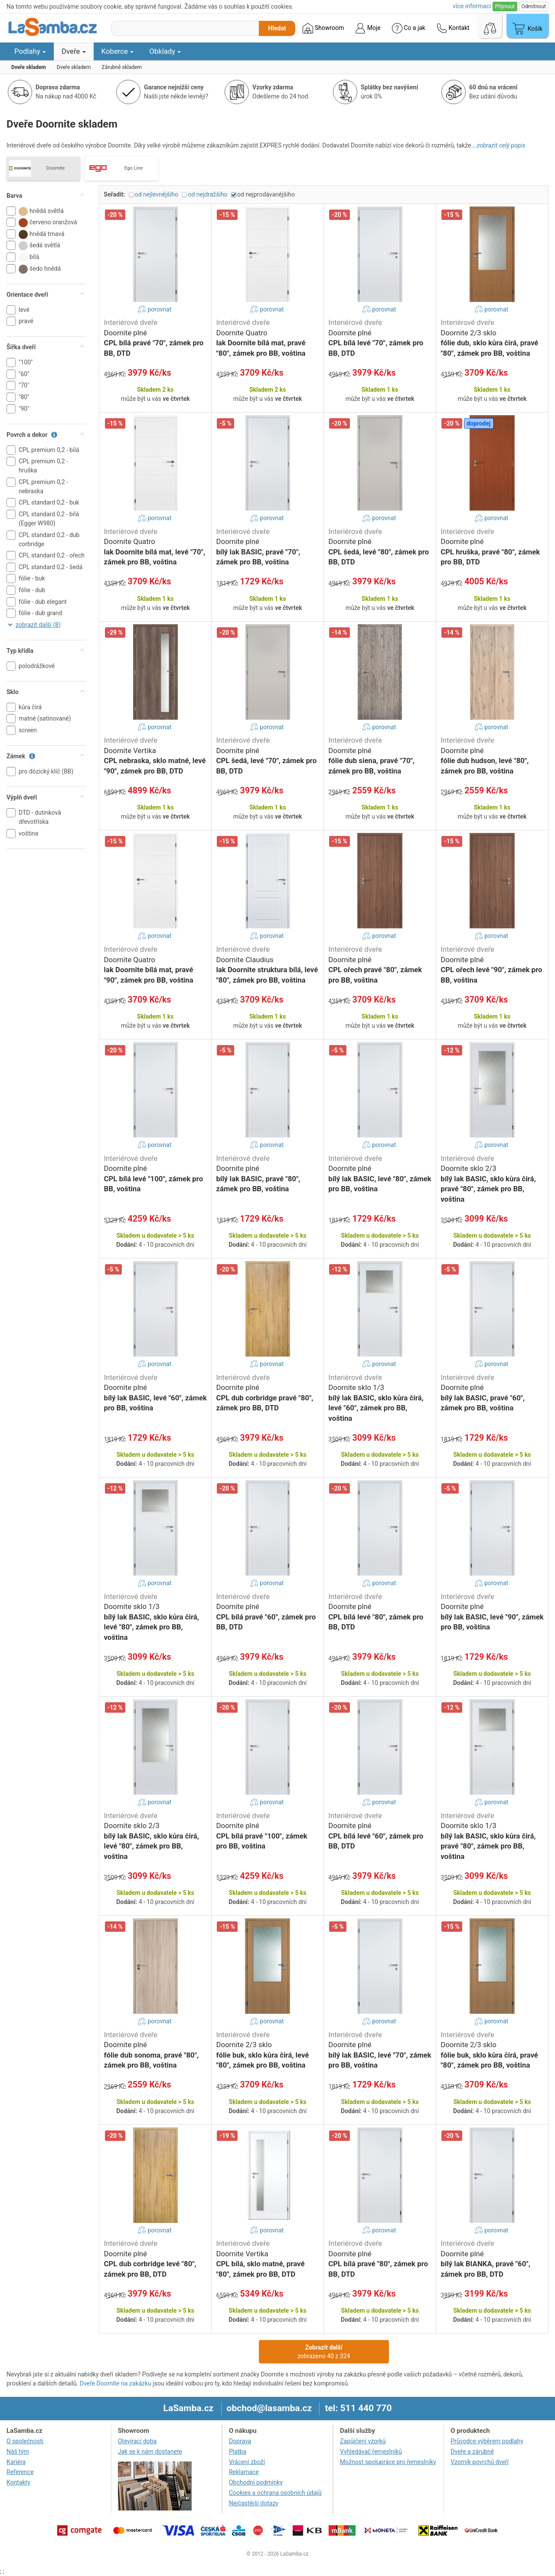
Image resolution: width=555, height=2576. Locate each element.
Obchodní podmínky (256, 2482)
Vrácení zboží (247, 2461)
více (472, 6)
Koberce (117, 51)
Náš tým (18, 2451)
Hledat (277, 28)
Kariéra (16, 2461)
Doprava (240, 2441)
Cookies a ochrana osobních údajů (275, 2492)
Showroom (323, 28)
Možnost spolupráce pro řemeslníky (388, 2461)
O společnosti (25, 2441)
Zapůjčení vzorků (363, 2441)
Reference (20, 2471)
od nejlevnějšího (156, 194)
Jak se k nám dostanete (150, 2451)
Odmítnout (534, 6)
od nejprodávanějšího (266, 194)
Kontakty (18, 2482)
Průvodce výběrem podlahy (487, 2441)
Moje (367, 28)
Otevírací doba (137, 2441)
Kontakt (453, 28)
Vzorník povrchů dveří (480, 2461)
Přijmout (505, 6)
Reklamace (244, 2471)
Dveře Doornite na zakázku (115, 2383)
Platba (237, 2451)
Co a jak (408, 28)
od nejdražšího (207, 194)
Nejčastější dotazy (253, 2503)
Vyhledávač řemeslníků (371, 2451)
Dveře (74, 51)
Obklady (165, 51)
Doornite (55, 168)
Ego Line (133, 168)
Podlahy (30, 51)
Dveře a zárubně (472, 2451)
